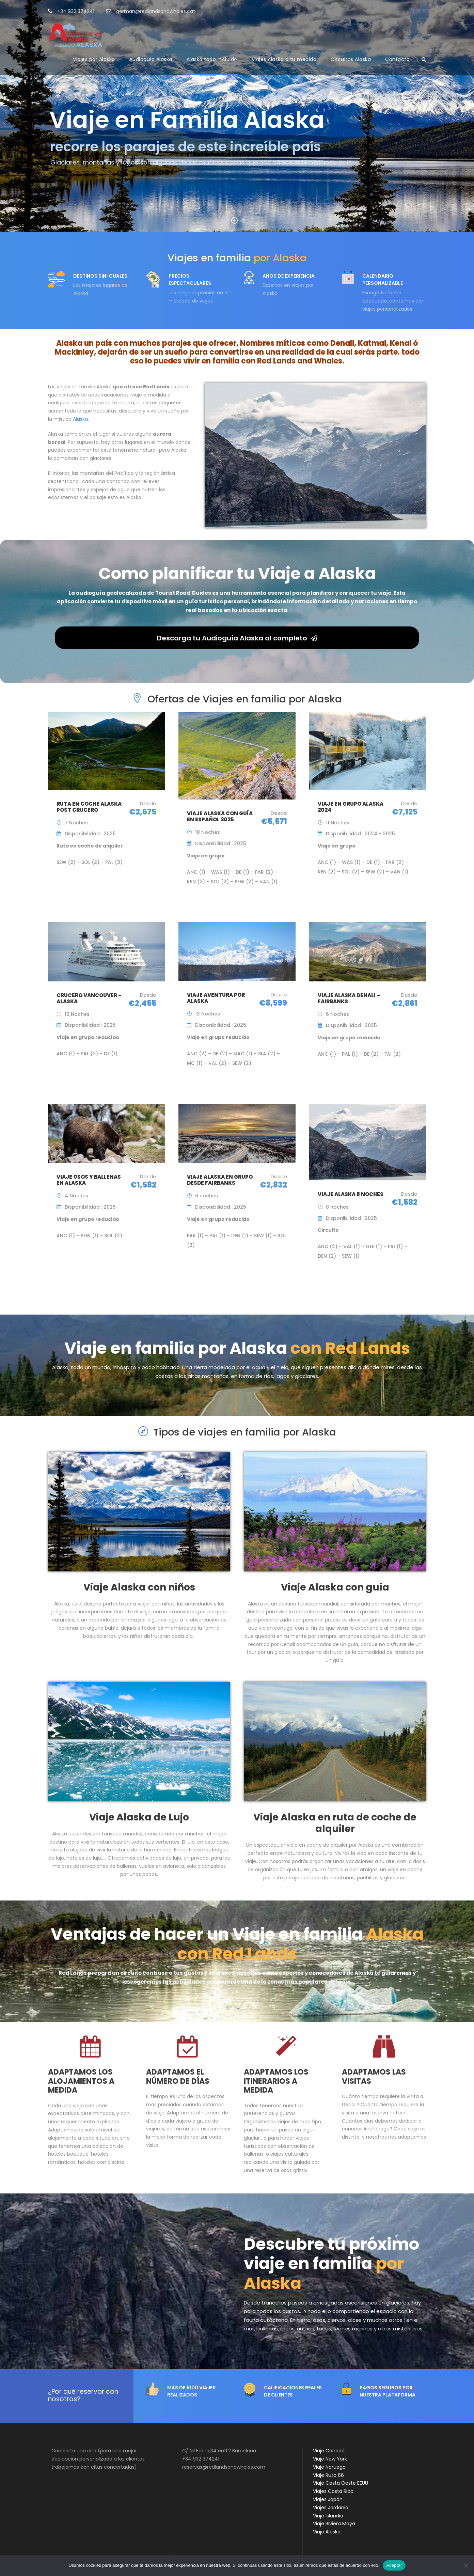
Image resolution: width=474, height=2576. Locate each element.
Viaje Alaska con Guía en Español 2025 (220, 816)
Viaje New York (330, 2458)
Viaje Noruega (329, 2467)
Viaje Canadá (329, 2450)
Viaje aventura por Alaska (216, 998)
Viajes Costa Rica (333, 2491)
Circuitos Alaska (351, 59)
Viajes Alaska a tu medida (284, 59)
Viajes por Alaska (94, 59)
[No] (465, 2565)
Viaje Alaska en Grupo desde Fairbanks (220, 1179)
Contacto (397, 59)
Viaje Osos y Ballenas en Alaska (89, 1179)
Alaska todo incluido (212, 59)
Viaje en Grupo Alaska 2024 (350, 806)
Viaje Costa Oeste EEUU (340, 2483)
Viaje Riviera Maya (334, 2523)
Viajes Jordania (330, 2507)
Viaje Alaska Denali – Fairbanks (349, 998)
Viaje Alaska (327, 2531)
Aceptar (394, 2565)
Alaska (80, 419)
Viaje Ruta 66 (328, 2475)
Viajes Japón (328, 2499)
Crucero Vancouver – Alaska (89, 998)
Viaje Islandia (328, 2515)
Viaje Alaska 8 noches (350, 1194)
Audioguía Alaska (150, 59)
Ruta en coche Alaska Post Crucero (89, 806)
